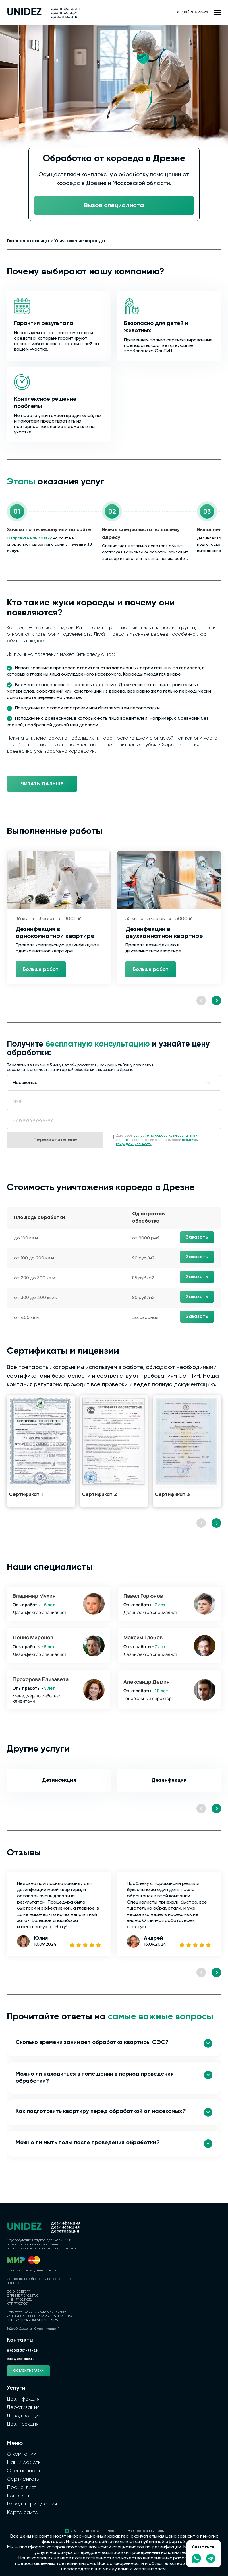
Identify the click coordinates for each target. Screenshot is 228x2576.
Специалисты (23, 2470)
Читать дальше (42, 784)
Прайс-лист (21, 2487)
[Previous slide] (201, 1000)
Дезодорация (24, 2415)
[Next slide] (216, 1000)
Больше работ (41, 969)
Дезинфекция (169, 1780)
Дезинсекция (59, 1780)
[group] (41, 1451)
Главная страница (28, 241)
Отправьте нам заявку (29, 538)
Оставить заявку (28, 2370)
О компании (21, 2454)
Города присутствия (32, 2504)
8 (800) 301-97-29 (192, 12)
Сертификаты (23, 2479)
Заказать (197, 1237)
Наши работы (24, 2462)
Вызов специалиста (114, 205)
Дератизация (23, 2407)
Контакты (18, 2495)
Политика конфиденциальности (32, 2270)
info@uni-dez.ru (20, 2359)
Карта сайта (22, 2512)
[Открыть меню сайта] (217, 12)
